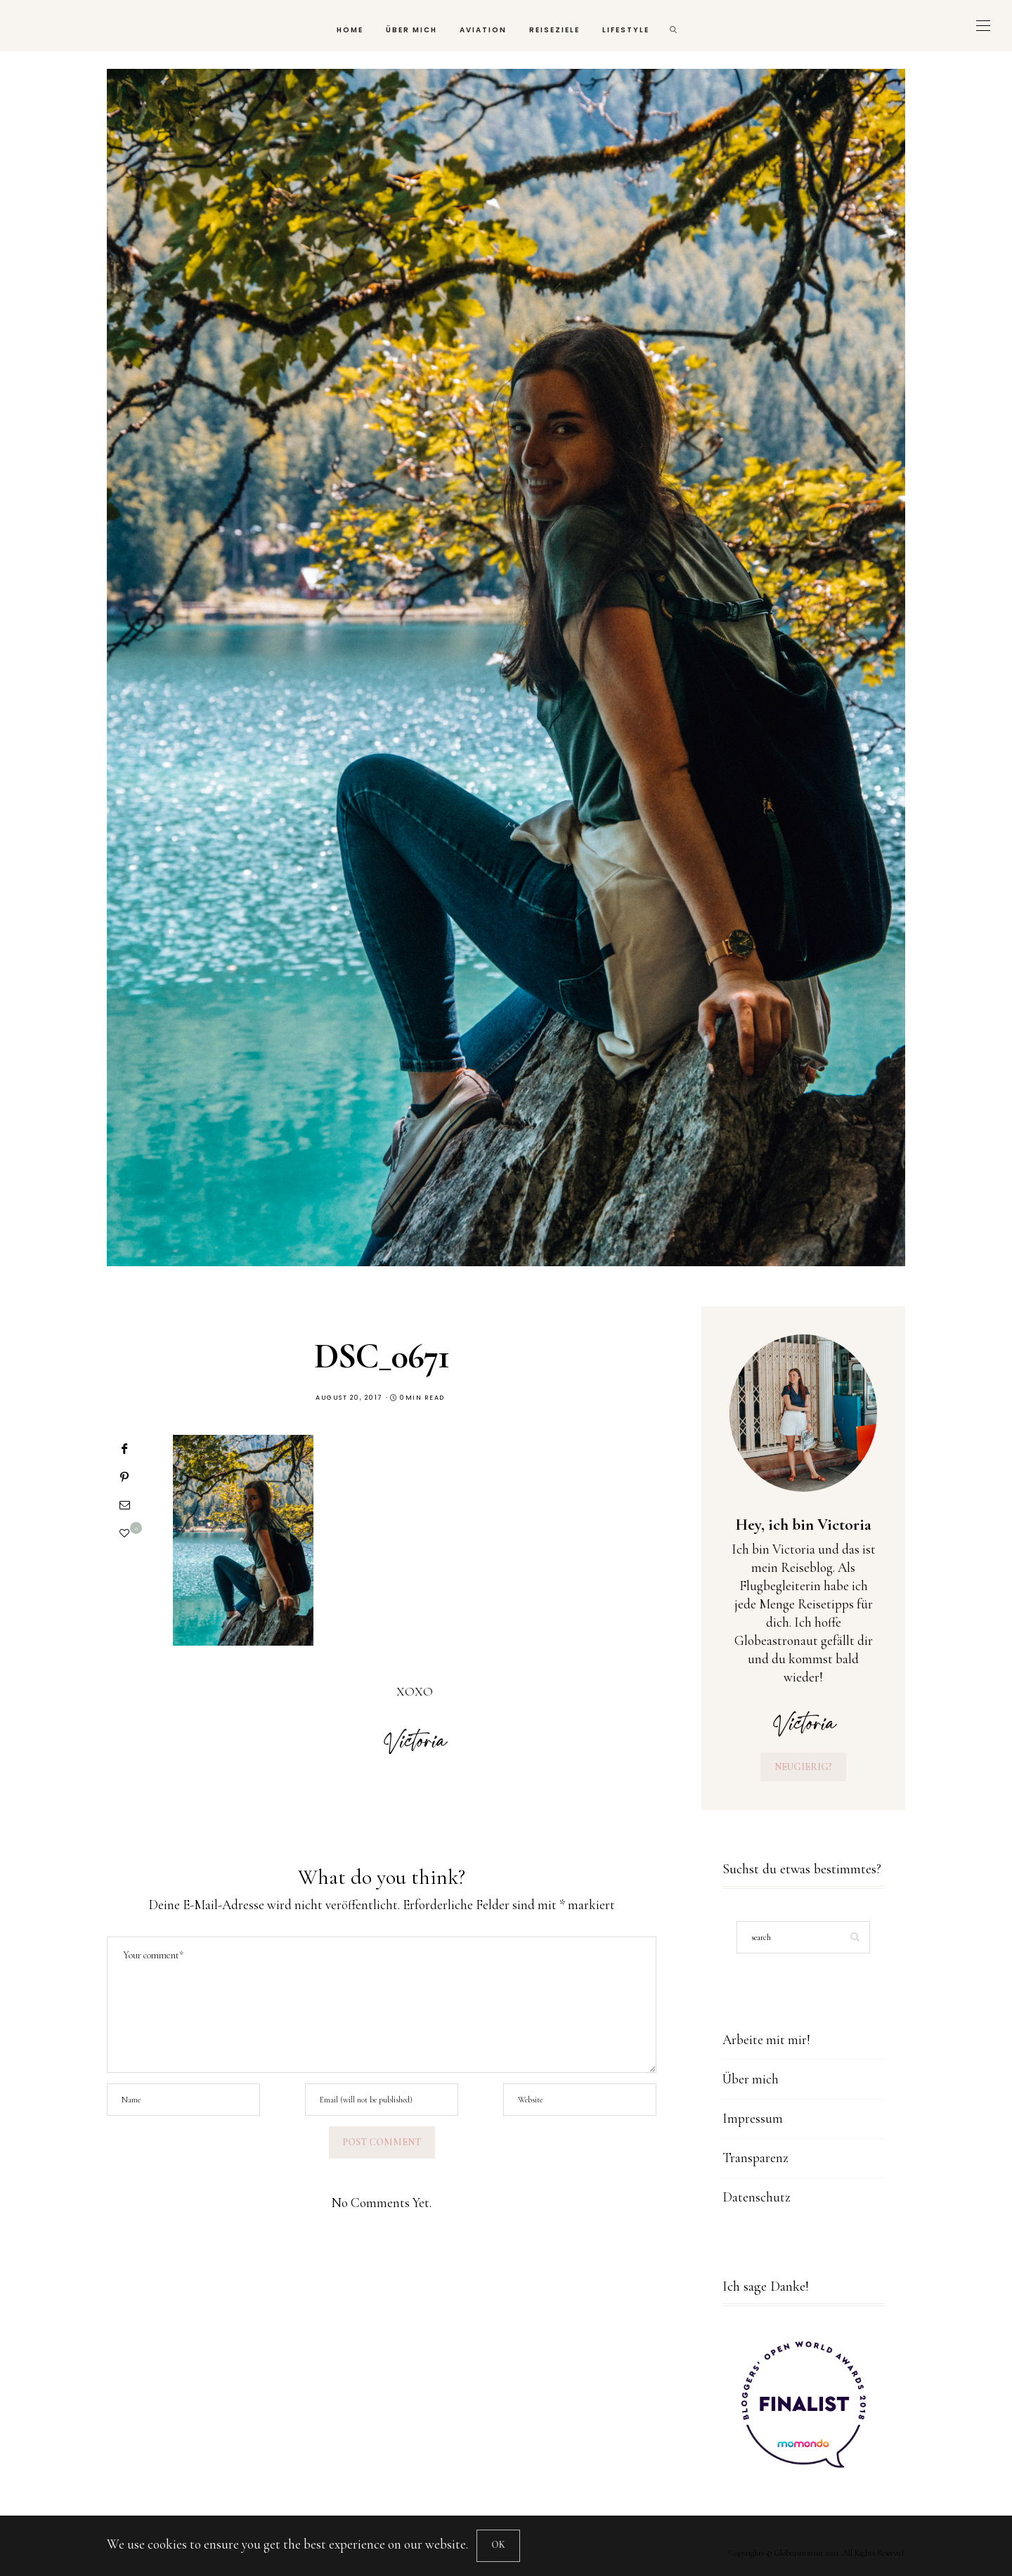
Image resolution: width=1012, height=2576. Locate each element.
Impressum (752, 2118)
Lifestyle (625, 30)
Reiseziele (554, 30)
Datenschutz (756, 2197)
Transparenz (755, 2157)
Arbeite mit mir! (766, 2039)
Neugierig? (803, 1767)
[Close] (498, 2546)
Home (350, 30)
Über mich (411, 30)
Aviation (483, 30)
